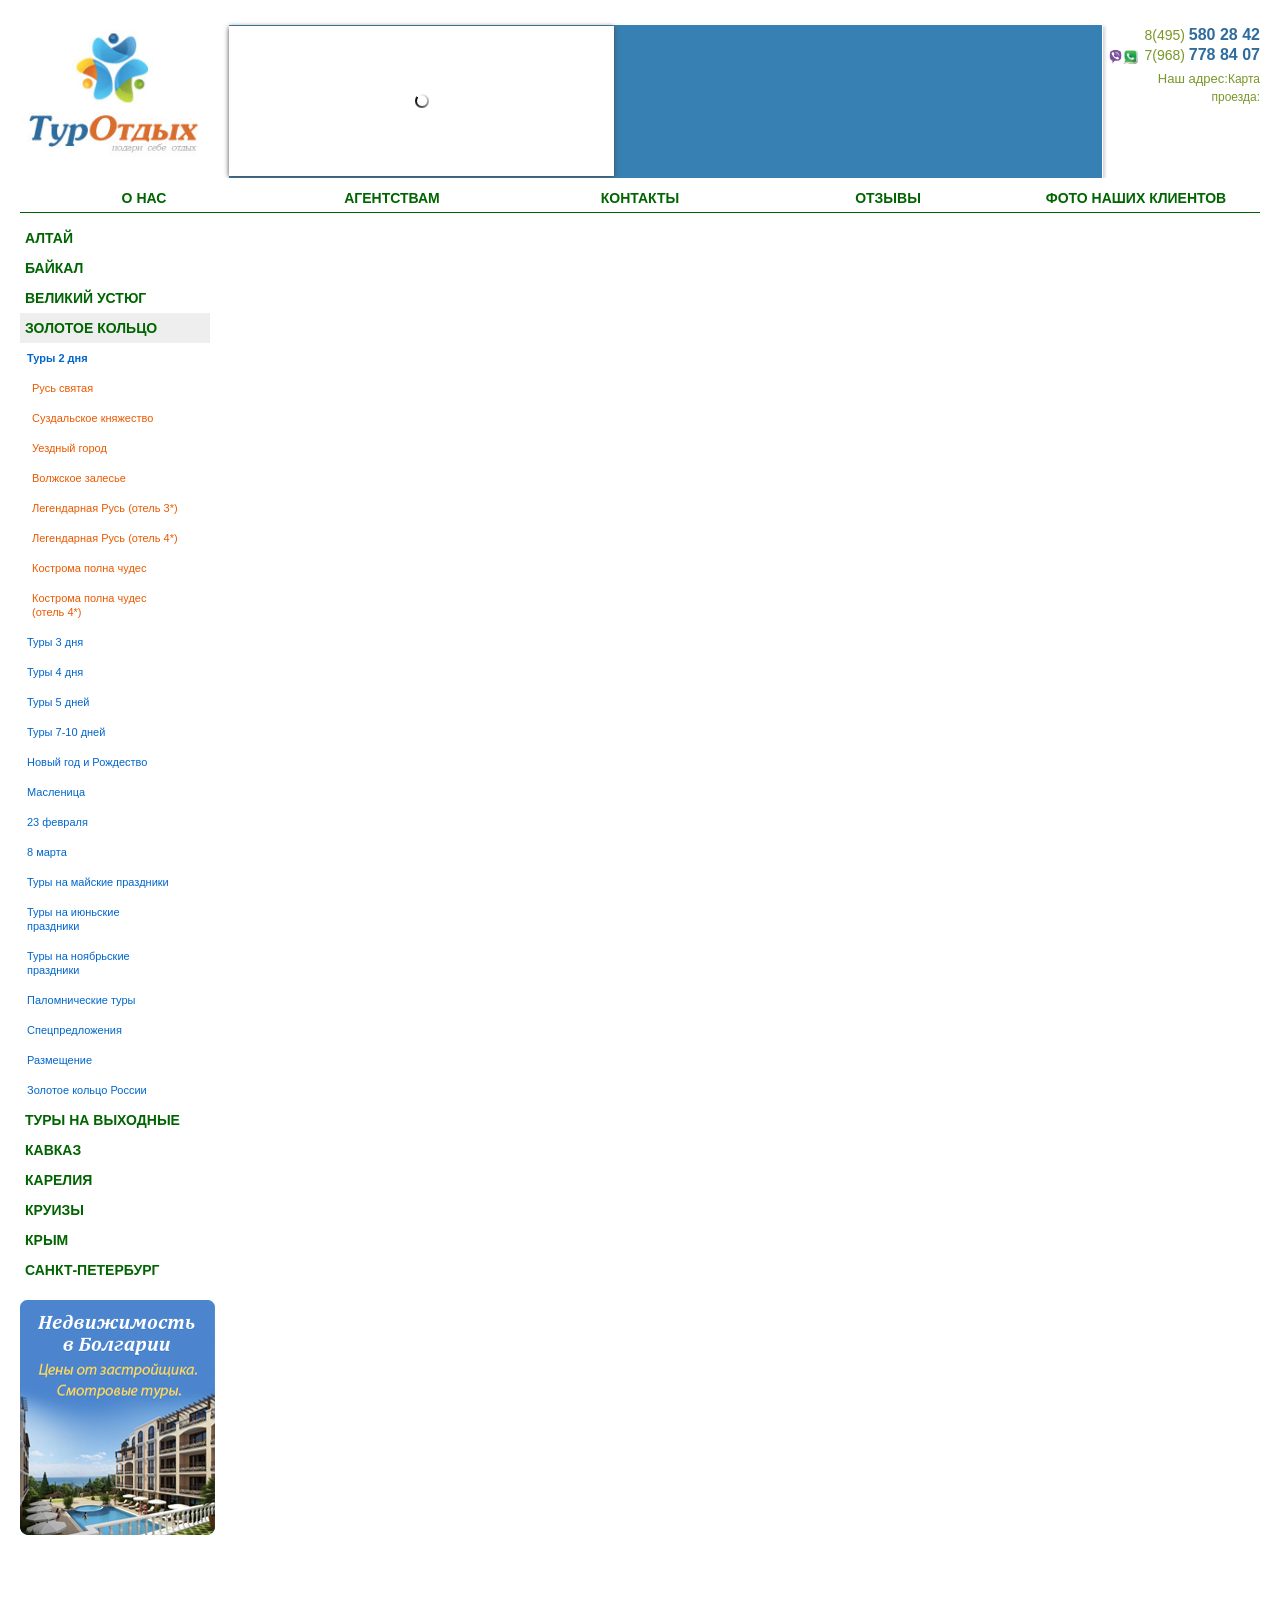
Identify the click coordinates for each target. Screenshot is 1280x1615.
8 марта (47, 852)
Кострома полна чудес (89, 568)
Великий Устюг (85, 298)
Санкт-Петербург (92, 1270)
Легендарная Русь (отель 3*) (105, 508)
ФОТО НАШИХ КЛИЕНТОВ (1136, 198)
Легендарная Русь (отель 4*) (105, 538)
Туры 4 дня (55, 672)
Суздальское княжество (92, 418)
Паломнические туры (81, 1000)
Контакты (640, 198)
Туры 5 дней (58, 702)
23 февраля (57, 822)
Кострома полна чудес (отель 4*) (89, 605)
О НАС (144, 198)
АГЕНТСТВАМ (392, 198)
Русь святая (62, 388)
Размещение (59, 1060)
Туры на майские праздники (98, 882)
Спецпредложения (74, 1030)
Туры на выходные (102, 1120)
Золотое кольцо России (87, 1090)
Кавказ (53, 1150)
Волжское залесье (79, 478)
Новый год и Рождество (87, 762)
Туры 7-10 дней (66, 732)
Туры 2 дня (57, 358)
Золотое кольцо (91, 328)
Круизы (54, 1210)
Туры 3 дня (55, 642)
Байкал (54, 268)
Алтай (49, 238)
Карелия (58, 1180)
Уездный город (69, 448)
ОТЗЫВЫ (888, 198)
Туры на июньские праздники (73, 919)
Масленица (56, 792)
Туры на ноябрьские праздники (78, 963)
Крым (46, 1240)
